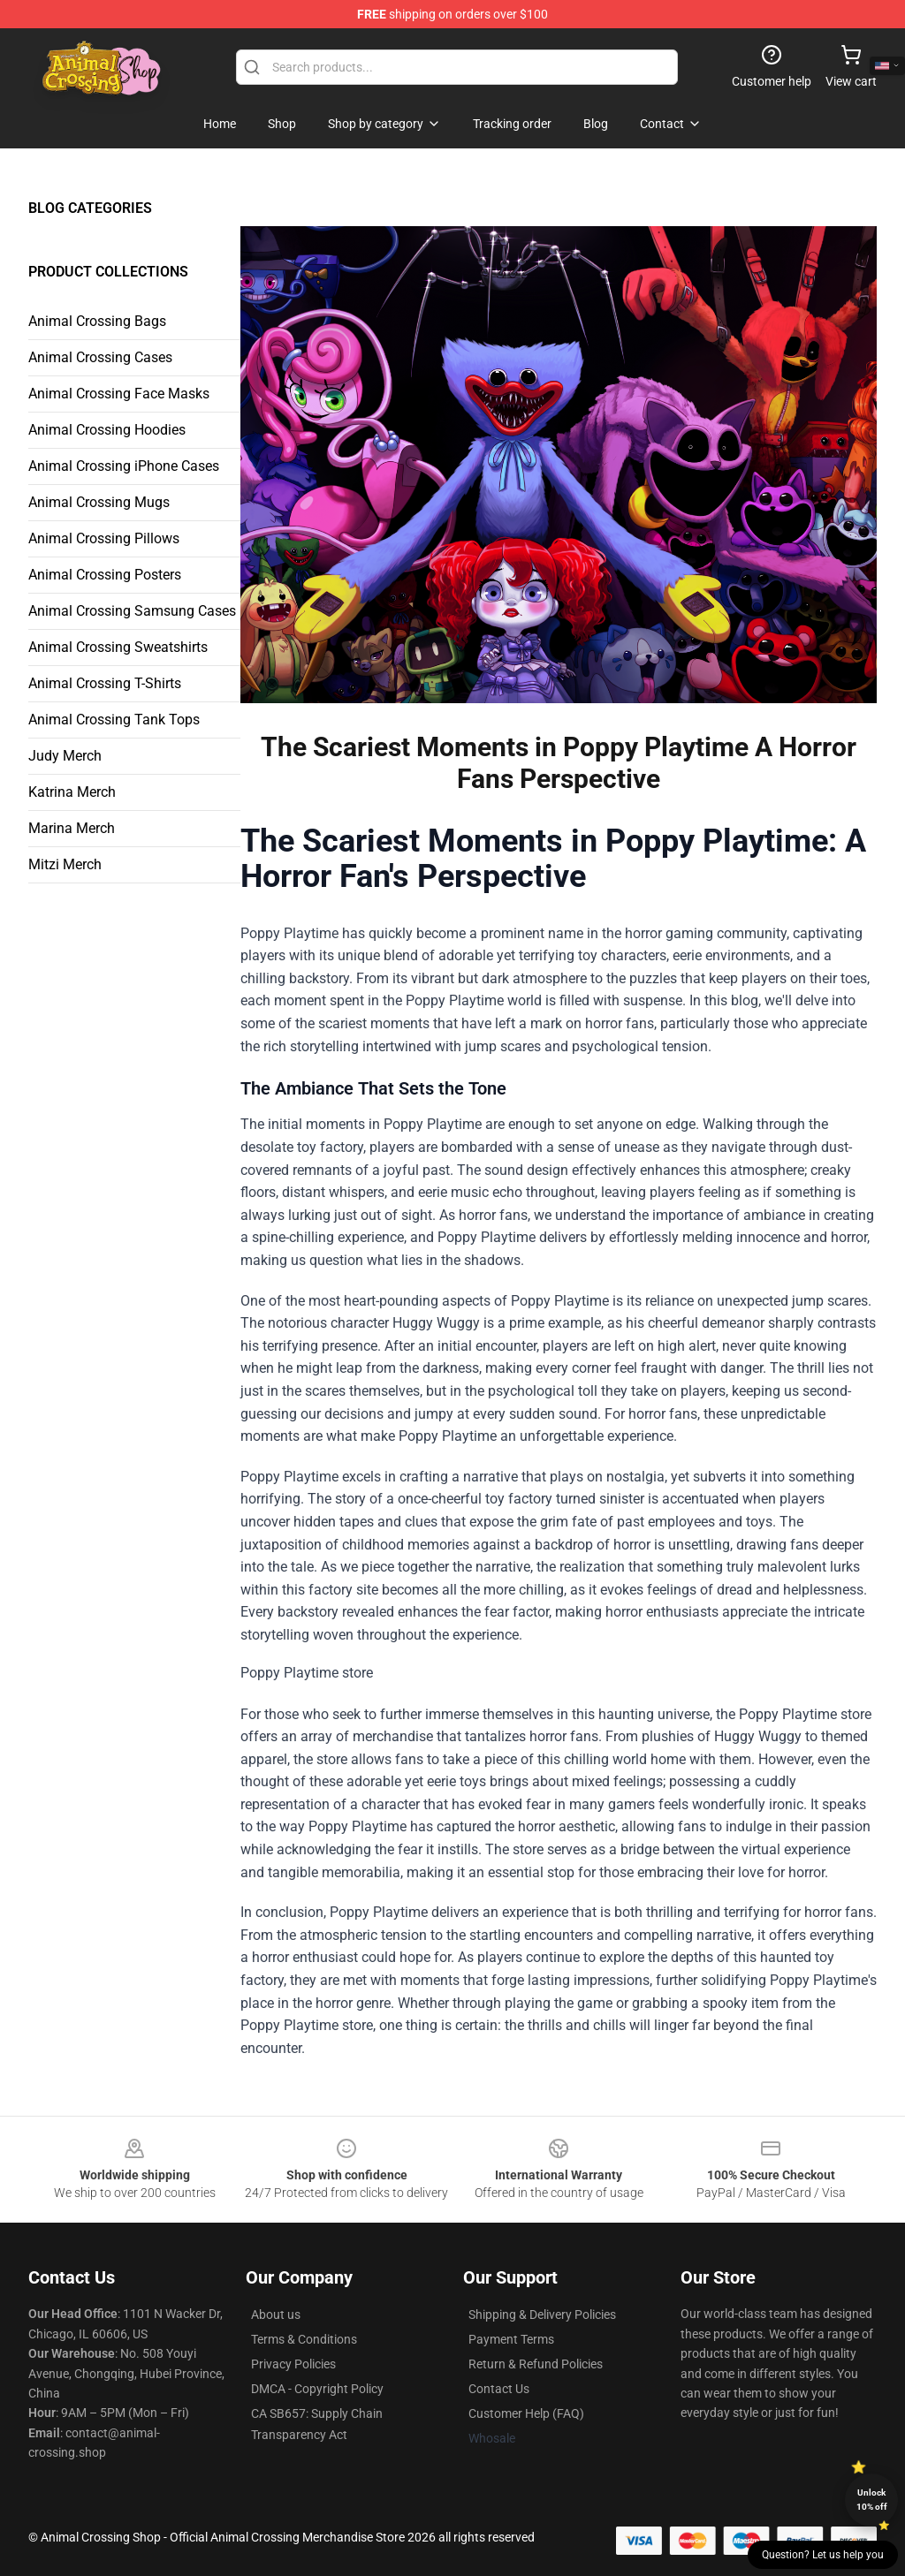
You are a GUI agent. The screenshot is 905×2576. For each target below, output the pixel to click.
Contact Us (498, 2389)
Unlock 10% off (871, 2500)
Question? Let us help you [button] (823, 2555)
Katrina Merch (72, 792)
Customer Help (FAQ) (526, 2413)
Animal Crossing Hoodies (107, 429)
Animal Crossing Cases (100, 357)
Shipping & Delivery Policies (542, 2314)
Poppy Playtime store (558, 1862)
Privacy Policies (293, 2364)
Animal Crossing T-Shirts (104, 683)
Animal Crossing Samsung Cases (132, 610)
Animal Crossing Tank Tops (114, 719)
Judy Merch (65, 755)
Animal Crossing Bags (97, 321)
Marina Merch (71, 828)
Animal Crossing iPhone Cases (123, 466)
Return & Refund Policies (535, 2364)
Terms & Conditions (304, 2339)
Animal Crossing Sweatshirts (118, 647)
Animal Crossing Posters (104, 574)
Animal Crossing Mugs (99, 502)
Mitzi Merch (65, 864)
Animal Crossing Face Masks (118, 393)
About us (275, 2314)
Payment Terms (511, 2339)
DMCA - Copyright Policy (317, 2389)
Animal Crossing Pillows (103, 538)
